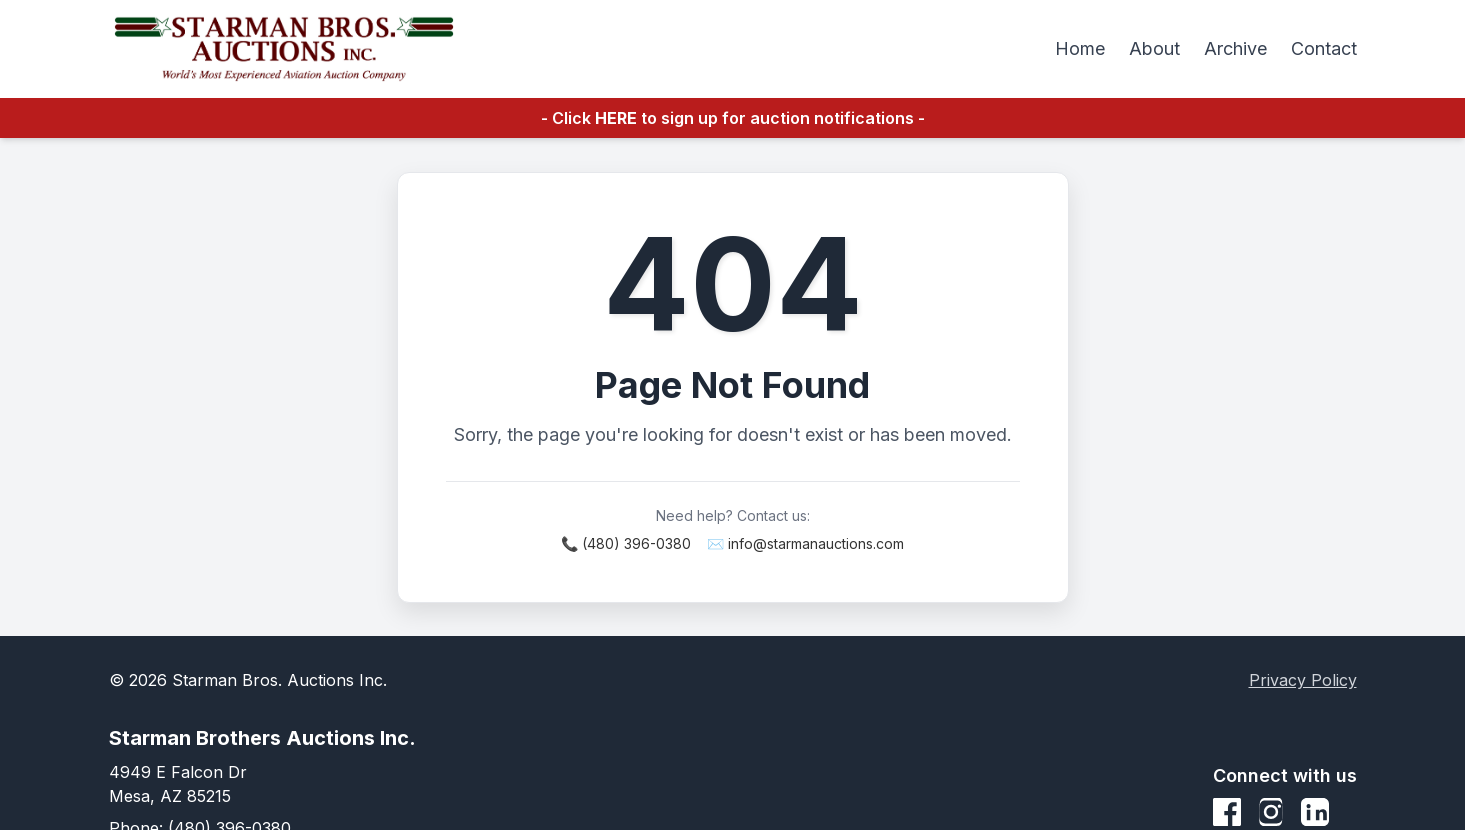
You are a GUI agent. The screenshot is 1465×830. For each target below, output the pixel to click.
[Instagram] (1271, 812)
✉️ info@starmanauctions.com (805, 543)
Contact (1324, 48)
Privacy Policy (1303, 680)
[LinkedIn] (1315, 812)
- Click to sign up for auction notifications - (733, 118)
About (1154, 48)
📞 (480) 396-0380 (626, 543)
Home (1080, 48)
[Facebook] (1227, 812)
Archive (1235, 48)
